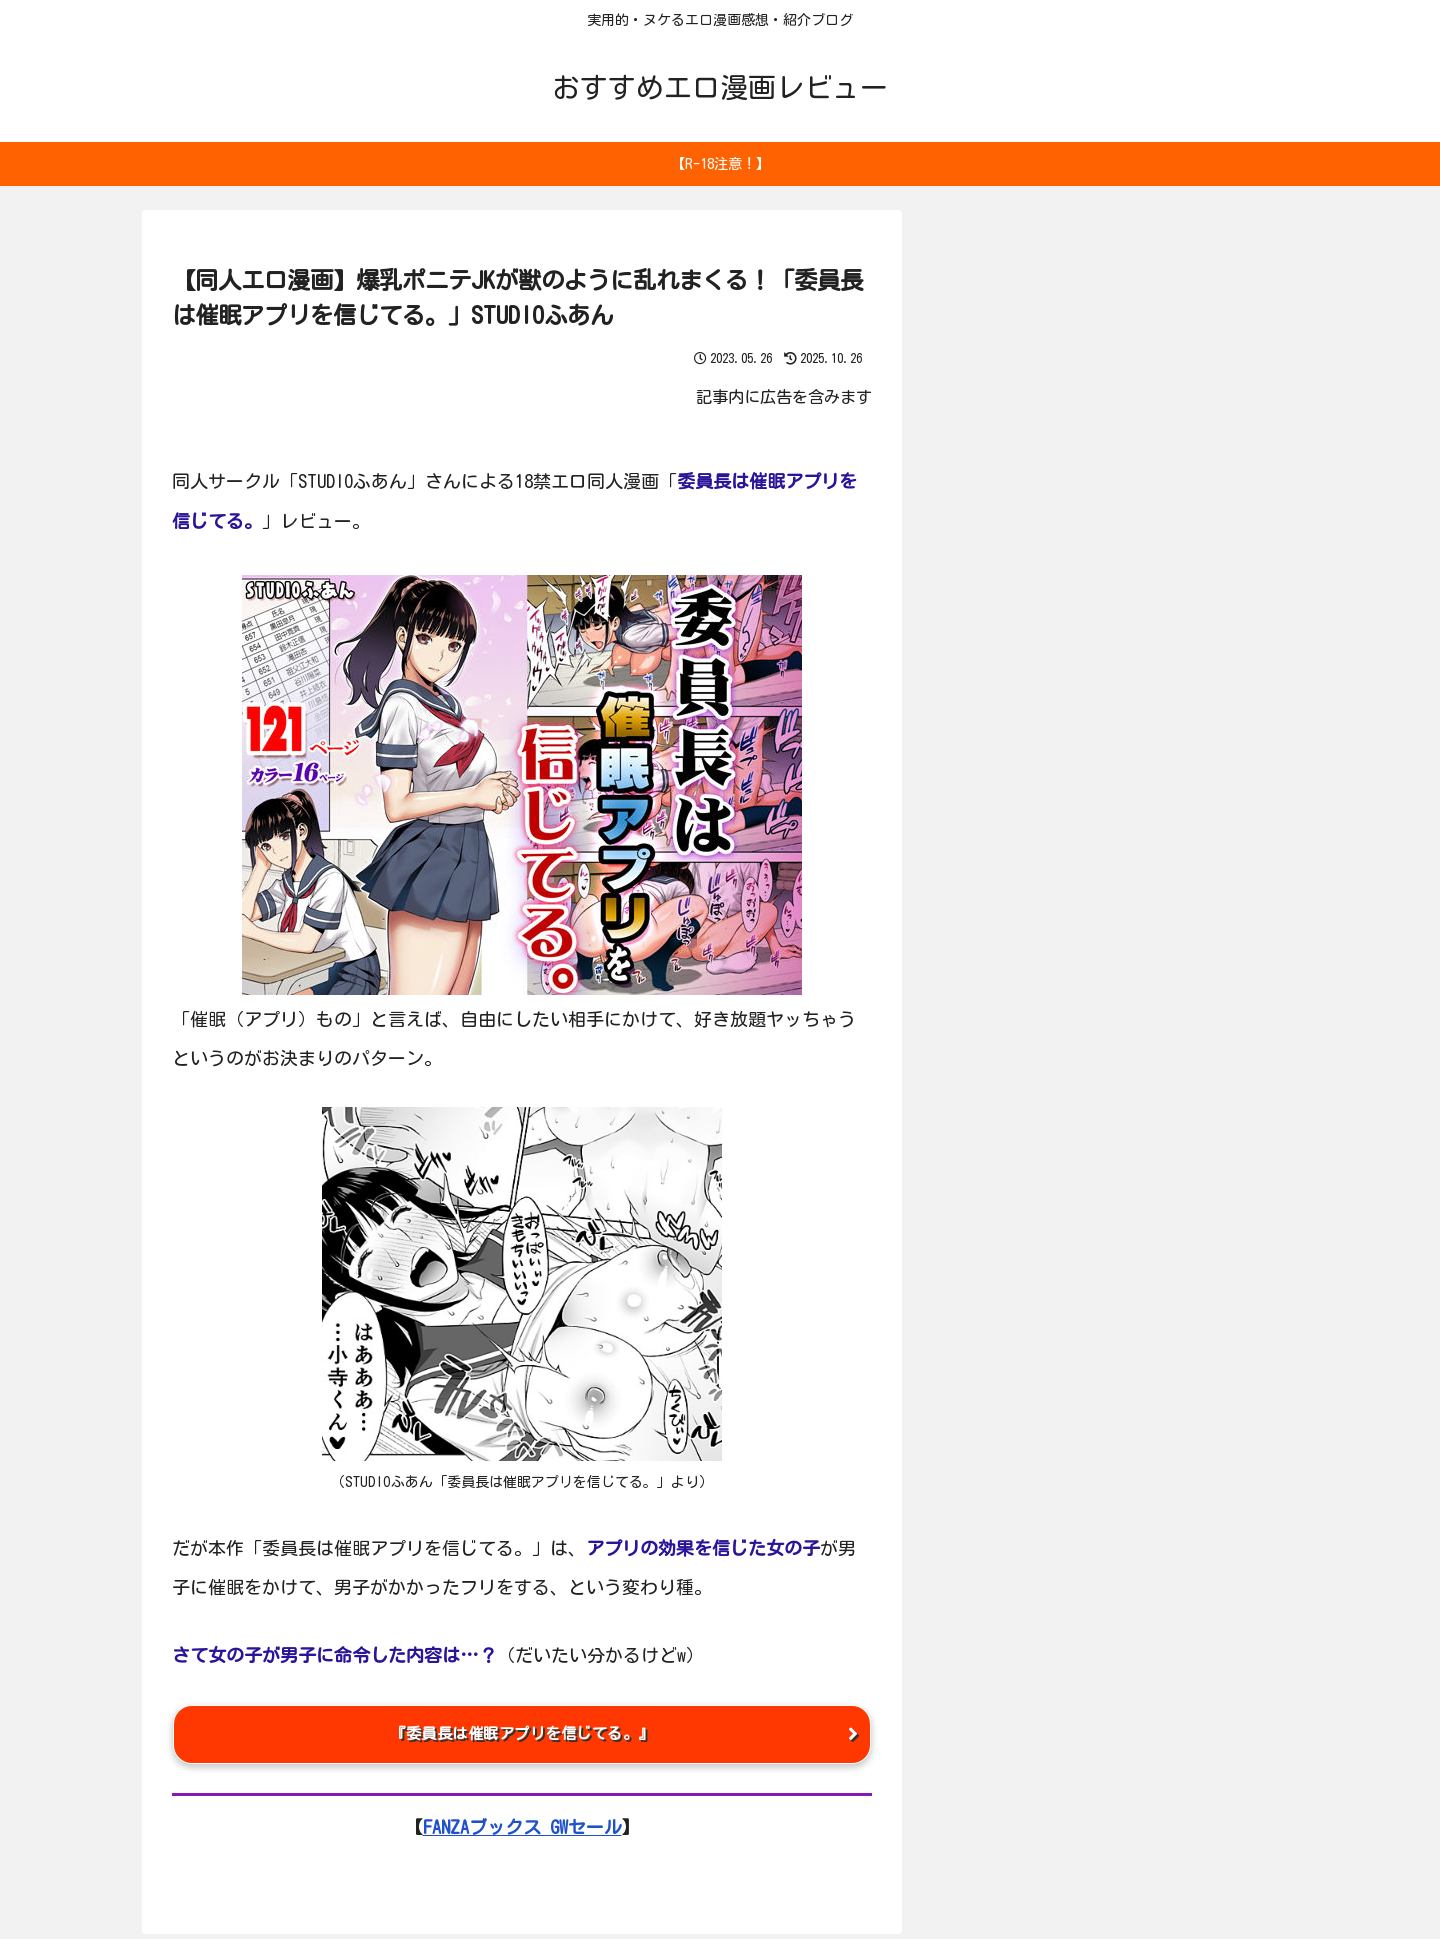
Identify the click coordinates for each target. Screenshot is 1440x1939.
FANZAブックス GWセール (522, 1832)
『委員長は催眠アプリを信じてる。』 (522, 1737)
